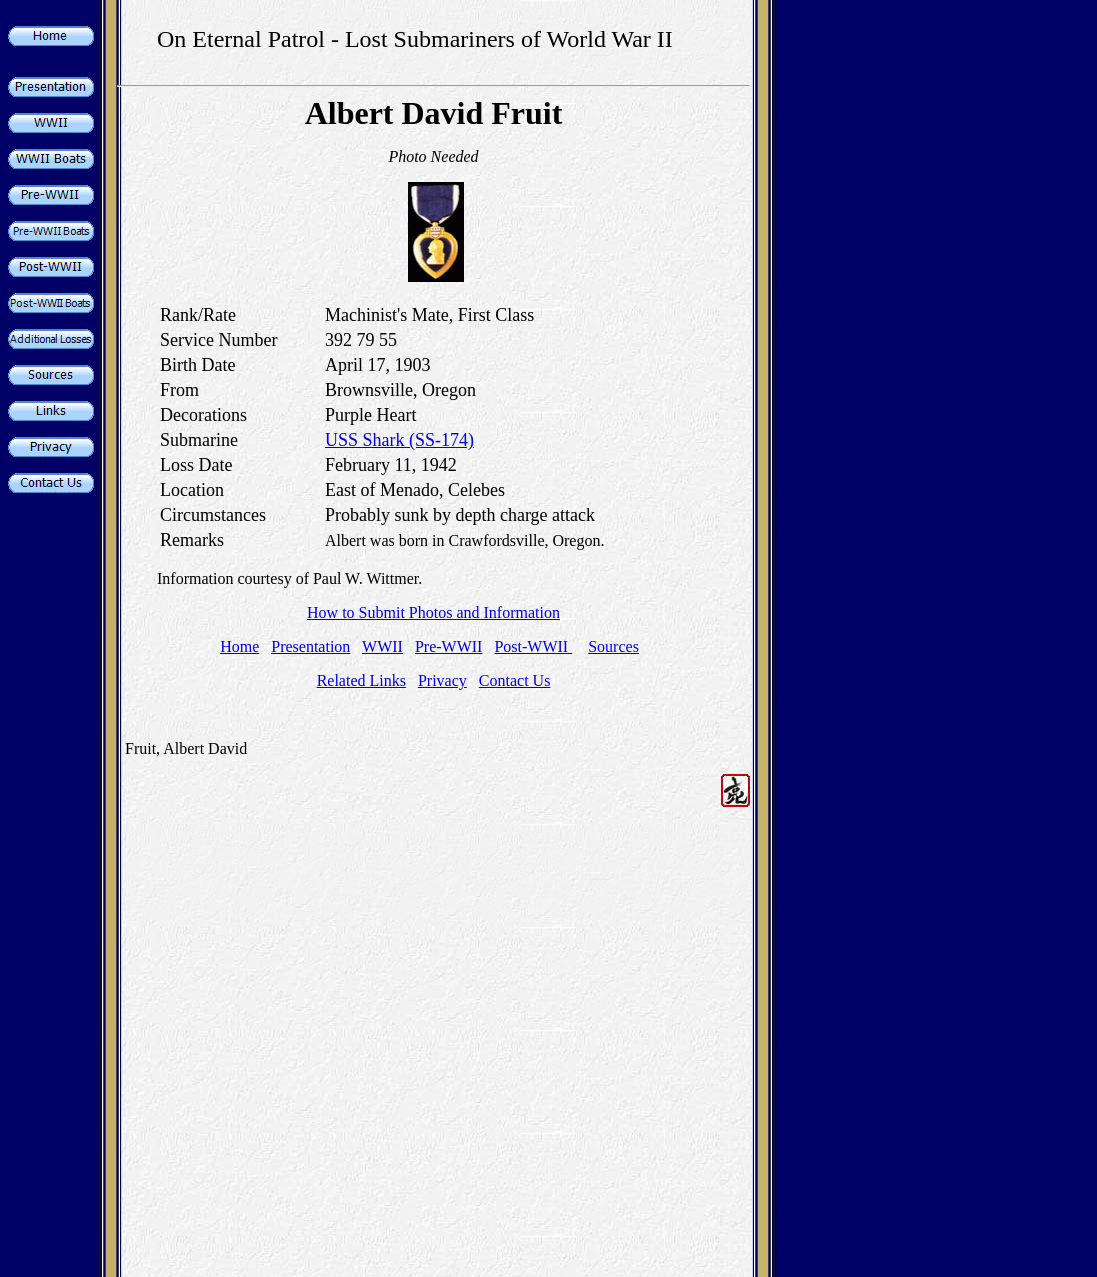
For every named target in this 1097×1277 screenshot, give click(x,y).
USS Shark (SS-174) (399, 440)
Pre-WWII (449, 646)
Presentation (310, 646)
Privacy (442, 680)
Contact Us (515, 680)
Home (239, 646)
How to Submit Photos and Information (433, 612)
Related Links (361, 680)
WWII (382, 646)
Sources (613, 646)
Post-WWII (533, 646)
